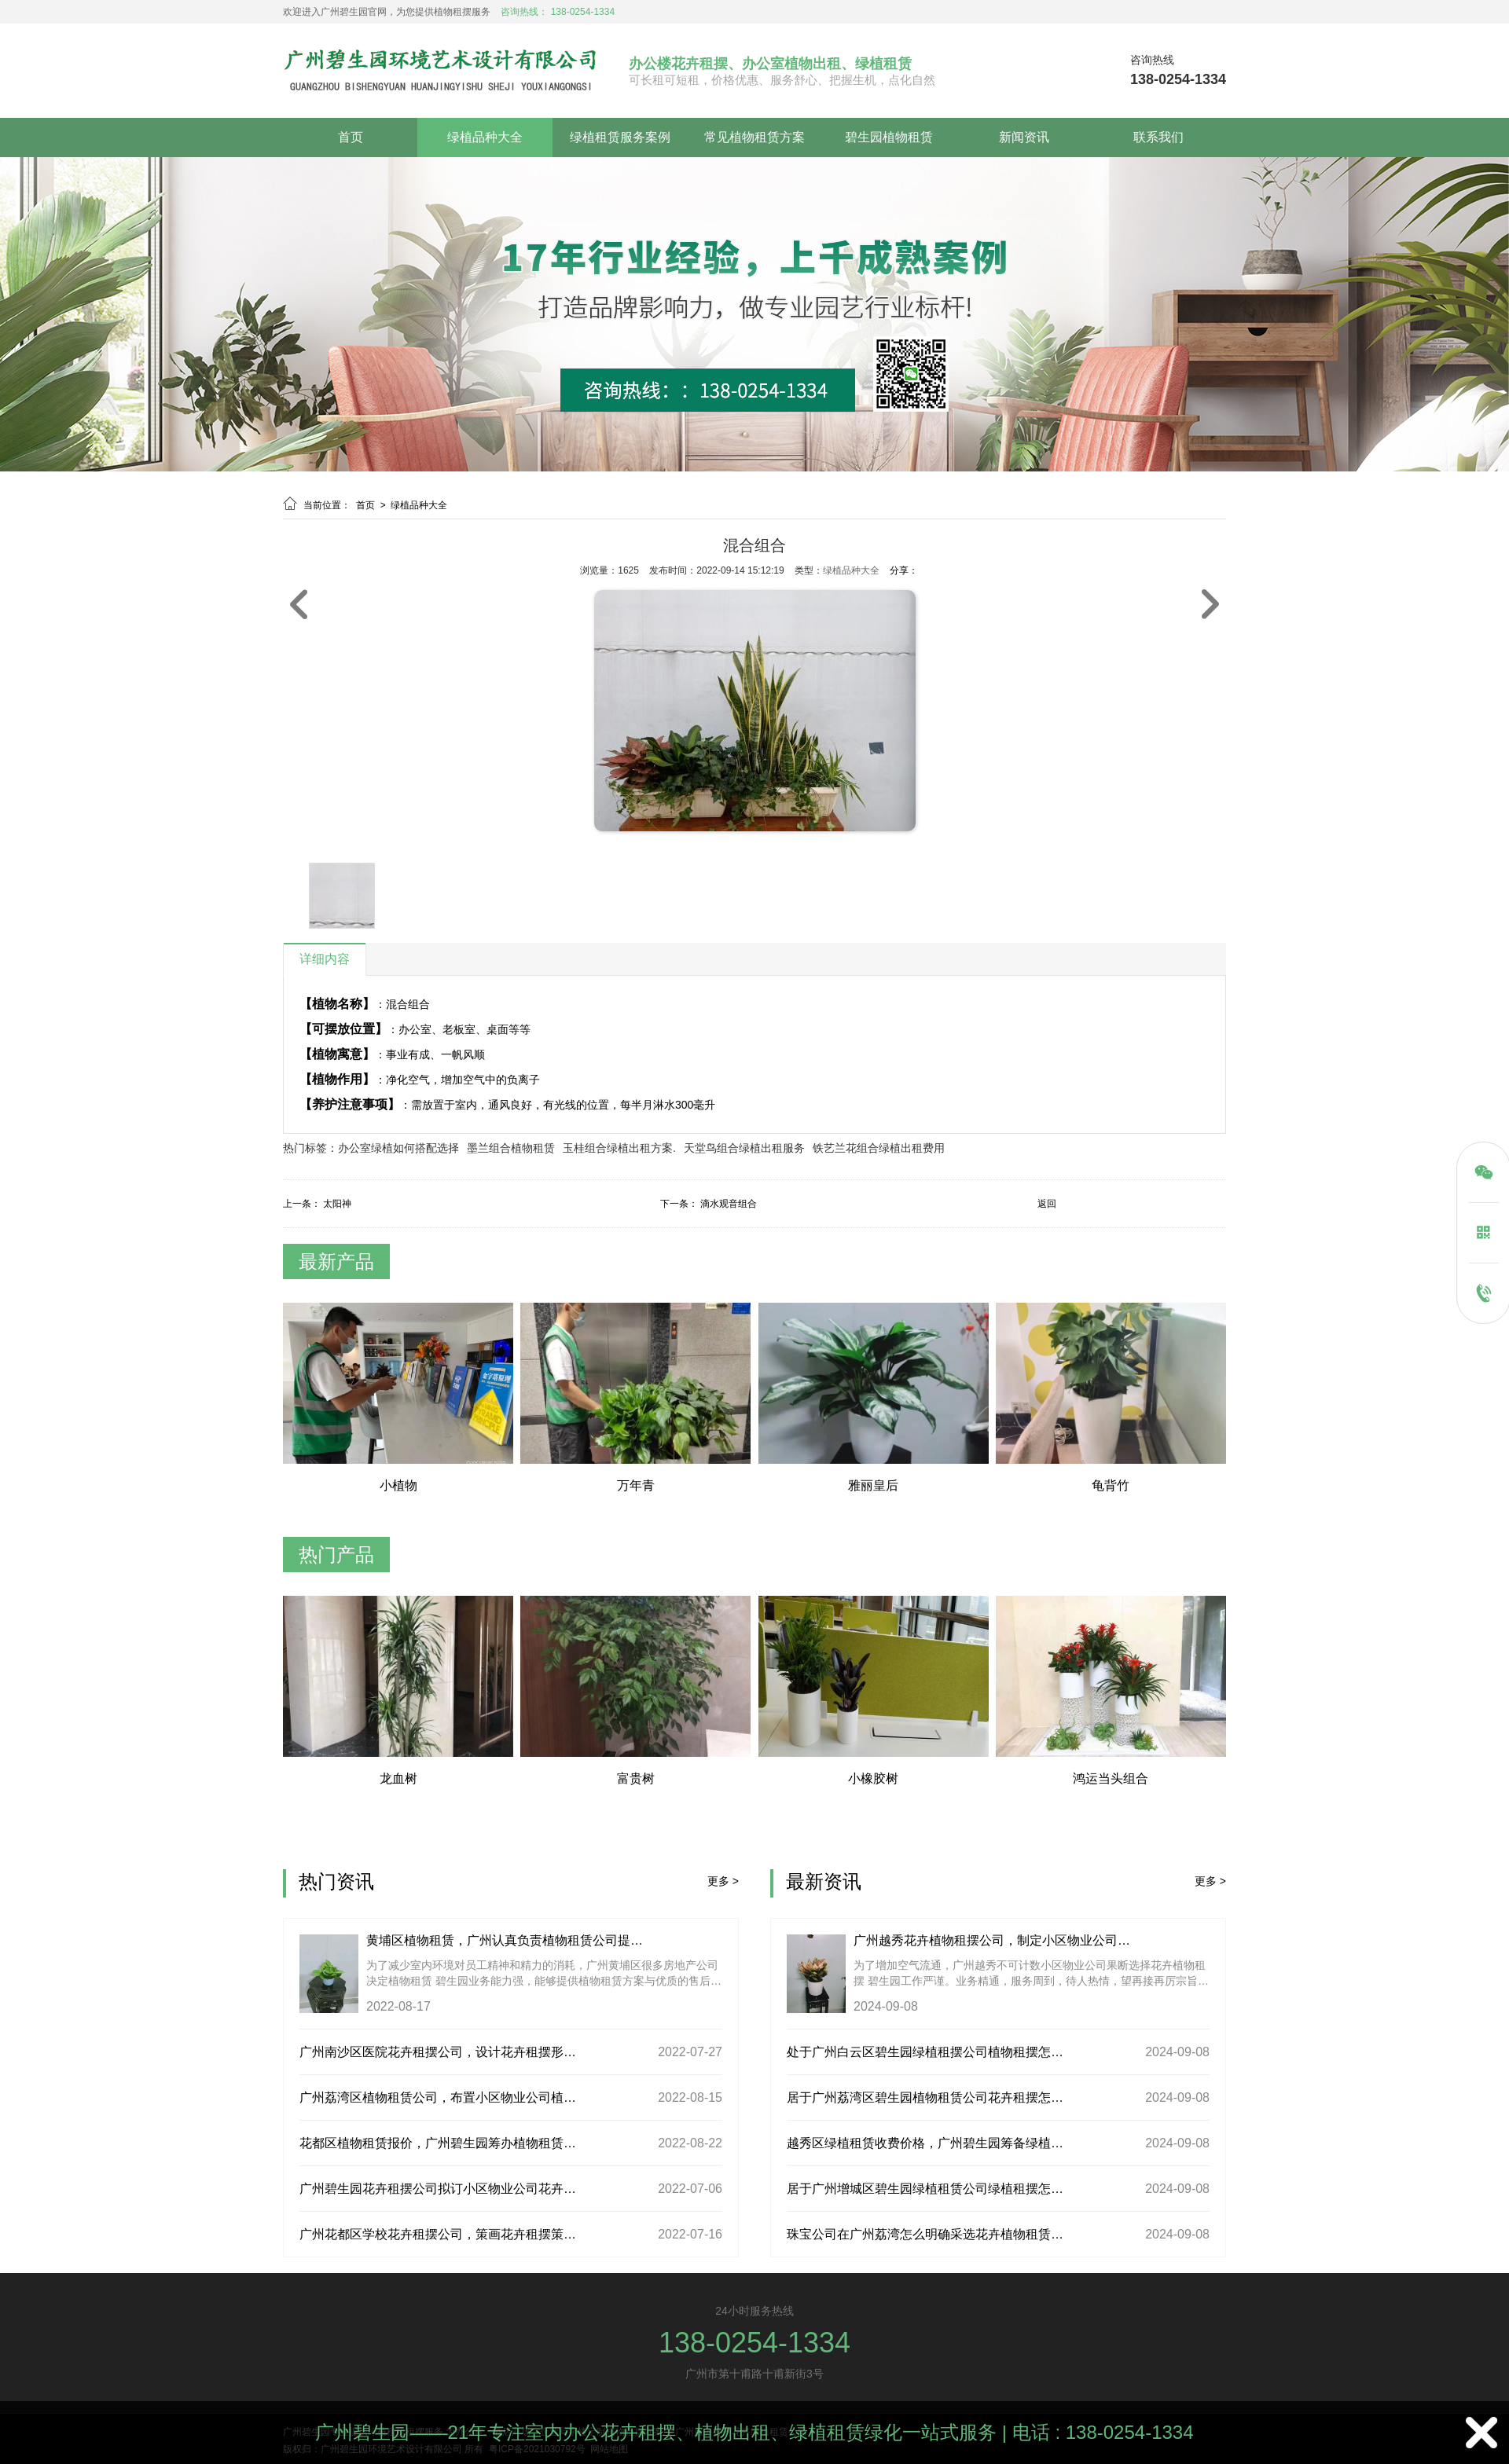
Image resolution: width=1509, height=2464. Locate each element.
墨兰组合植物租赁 (511, 1148)
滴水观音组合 (728, 1203)
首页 (350, 137)
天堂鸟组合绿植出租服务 (744, 1148)
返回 (1046, 1203)
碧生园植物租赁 (889, 137)
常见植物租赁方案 (754, 137)
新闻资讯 (1024, 137)
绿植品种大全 (485, 137)
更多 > (723, 1881)
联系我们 (1158, 137)
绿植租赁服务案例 (620, 137)
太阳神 (337, 1203)
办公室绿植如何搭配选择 (398, 1148)
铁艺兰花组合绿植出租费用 (879, 1148)
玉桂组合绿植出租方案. (619, 1148)
